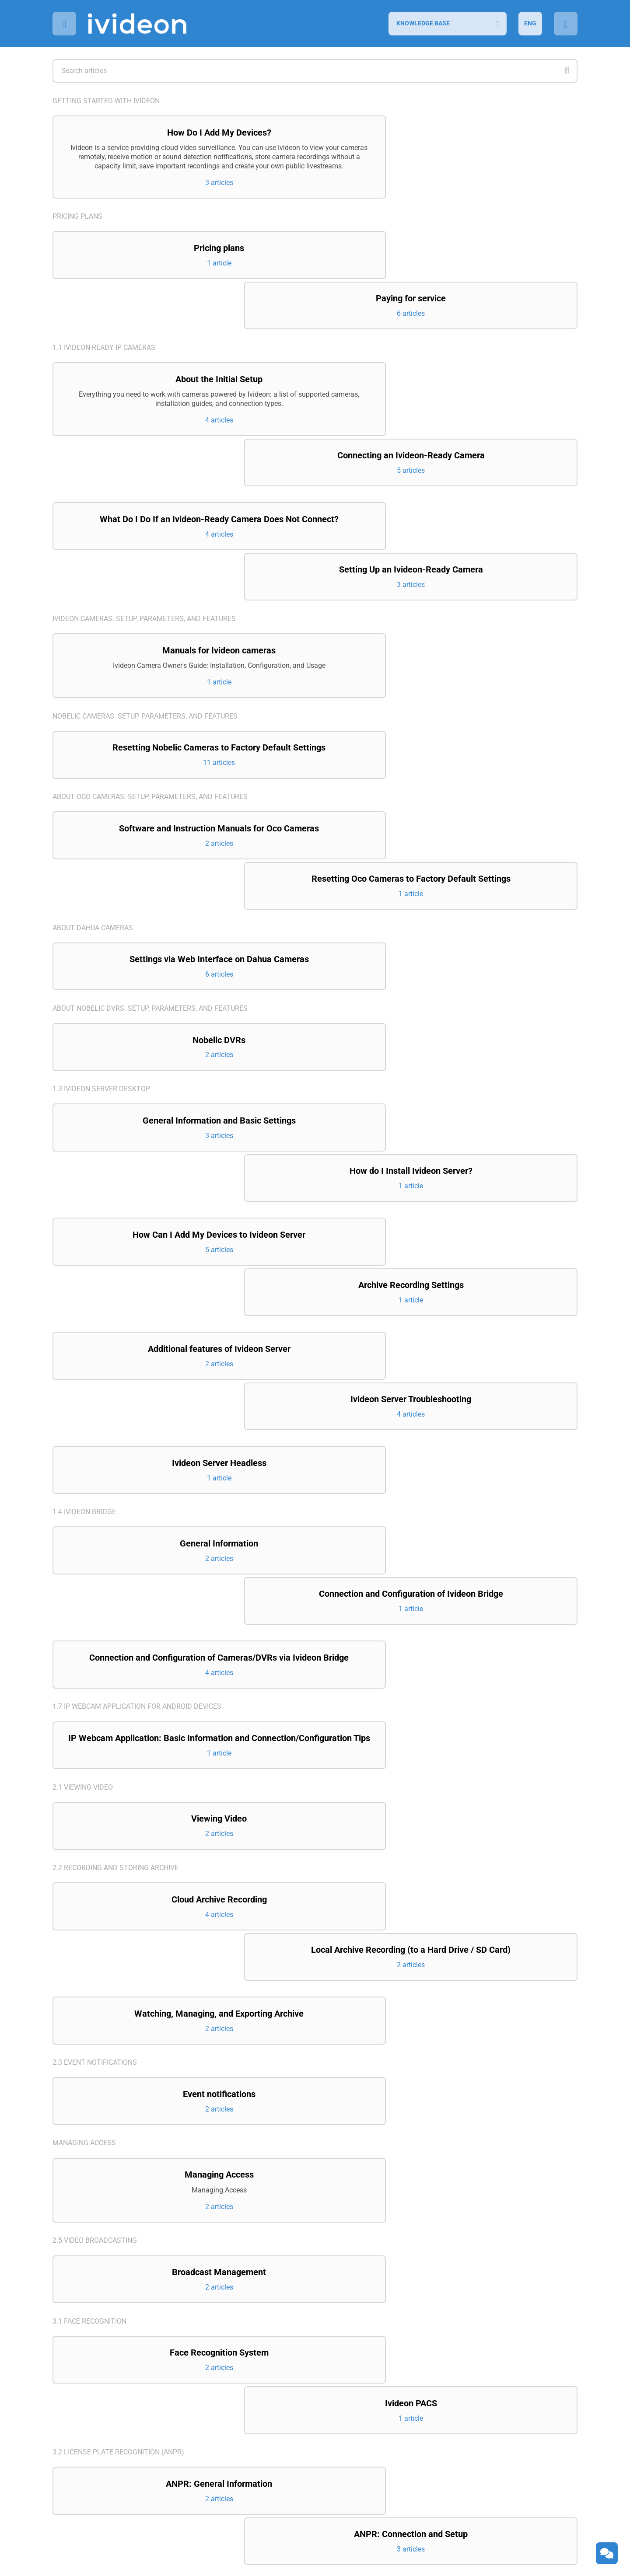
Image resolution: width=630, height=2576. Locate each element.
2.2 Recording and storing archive (115, 1530)
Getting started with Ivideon (106, 101)
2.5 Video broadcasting (94, 1857)
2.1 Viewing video (82, 1449)
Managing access (84, 1758)
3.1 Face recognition (89, 1938)
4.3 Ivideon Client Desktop (100, 2282)
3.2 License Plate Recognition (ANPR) (118, 2020)
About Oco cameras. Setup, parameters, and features (149, 680)
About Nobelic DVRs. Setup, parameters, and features (149, 843)
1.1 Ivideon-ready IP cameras (103, 317)
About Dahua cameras (92, 761)
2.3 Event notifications (94, 1677)
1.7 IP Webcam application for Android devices (136, 1357)
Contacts (70, 2445)
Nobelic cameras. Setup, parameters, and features (144, 598)
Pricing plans (77, 235)
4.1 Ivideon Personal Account (106, 2183)
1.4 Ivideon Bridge (84, 1200)
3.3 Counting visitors (91, 2102)
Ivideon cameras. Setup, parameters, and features (143, 500)
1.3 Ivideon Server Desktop (101, 925)
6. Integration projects (96, 2364)
